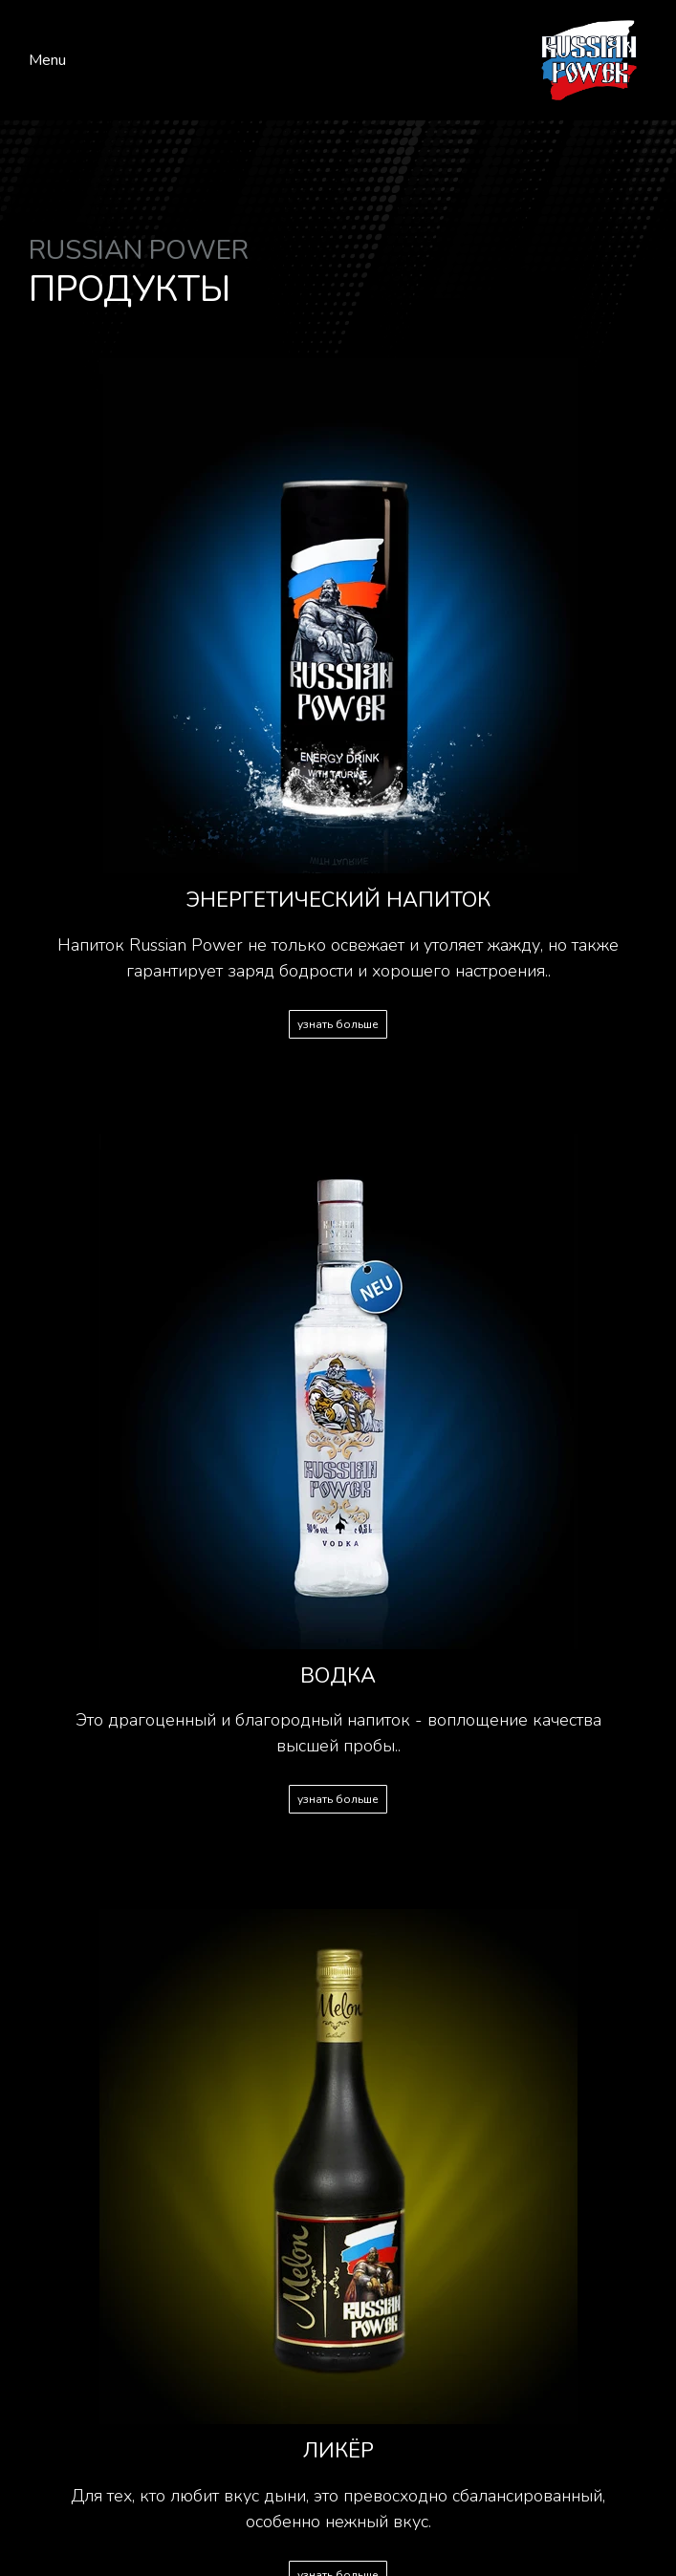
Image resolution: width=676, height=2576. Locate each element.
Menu (47, 60)
